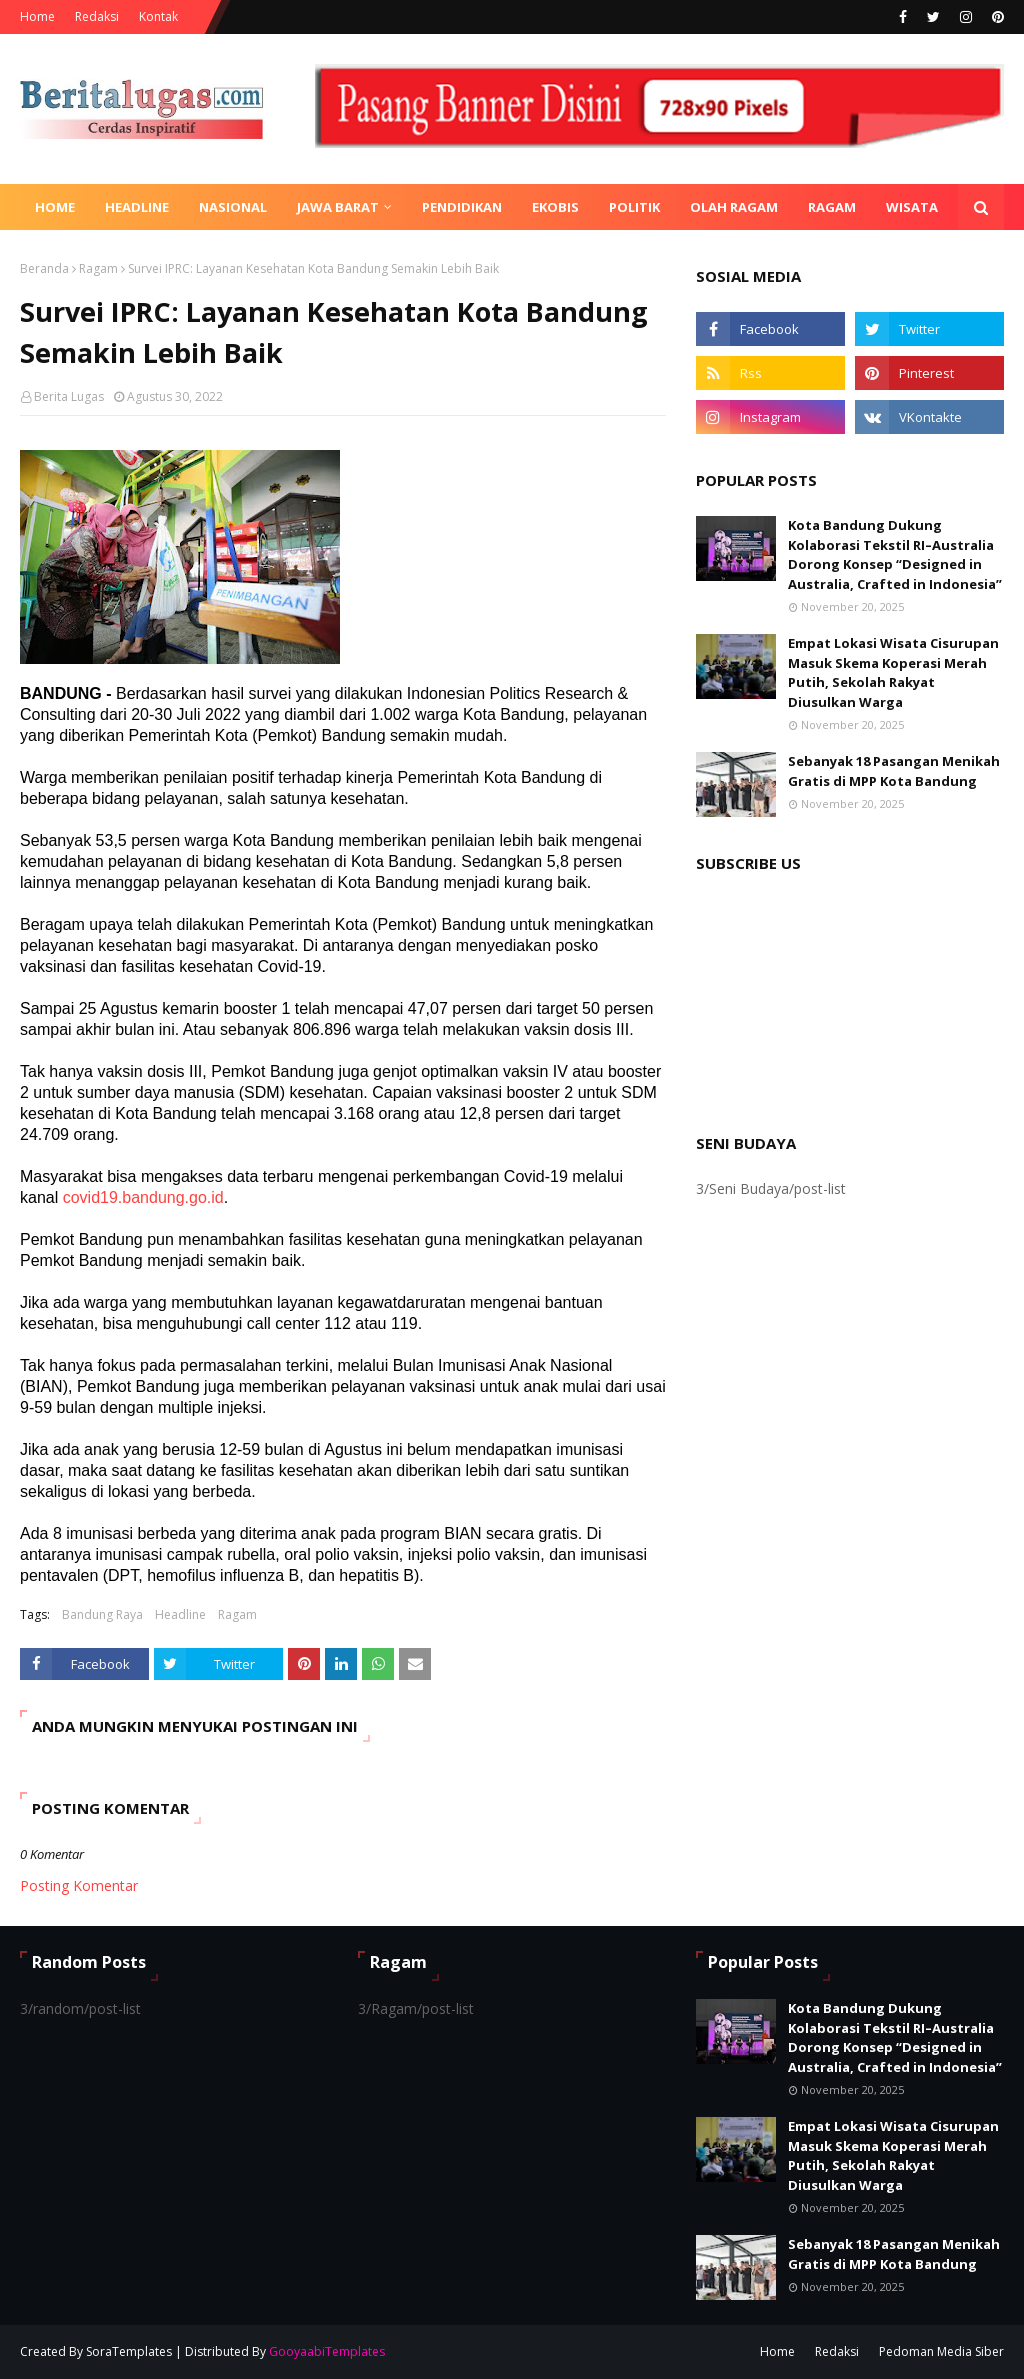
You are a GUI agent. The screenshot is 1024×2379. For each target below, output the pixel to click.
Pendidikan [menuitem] (462, 207)
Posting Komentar (79, 1885)
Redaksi (97, 16)
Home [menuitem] (55, 207)
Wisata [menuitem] (912, 207)
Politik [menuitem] (634, 207)
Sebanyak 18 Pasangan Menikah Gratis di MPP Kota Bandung (894, 771)
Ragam (98, 268)
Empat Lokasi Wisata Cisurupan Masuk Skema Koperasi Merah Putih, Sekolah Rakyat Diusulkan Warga (893, 672)
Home (37, 16)
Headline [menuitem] (137, 207)
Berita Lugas (69, 396)
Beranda (44, 268)
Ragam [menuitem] (832, 207)
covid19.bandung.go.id (143, 1197)
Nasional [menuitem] (233, 207)
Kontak (158, 16)
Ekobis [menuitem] (555, 207)
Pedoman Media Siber (941, 2351)
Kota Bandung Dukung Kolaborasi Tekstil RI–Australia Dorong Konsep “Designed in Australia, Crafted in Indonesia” (895, 554)
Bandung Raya (102, 1614)
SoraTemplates (129, 2351)
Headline (180, 1614)
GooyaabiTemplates (327, 2351)
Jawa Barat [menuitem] (338, 207)
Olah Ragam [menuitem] (734, 207)
